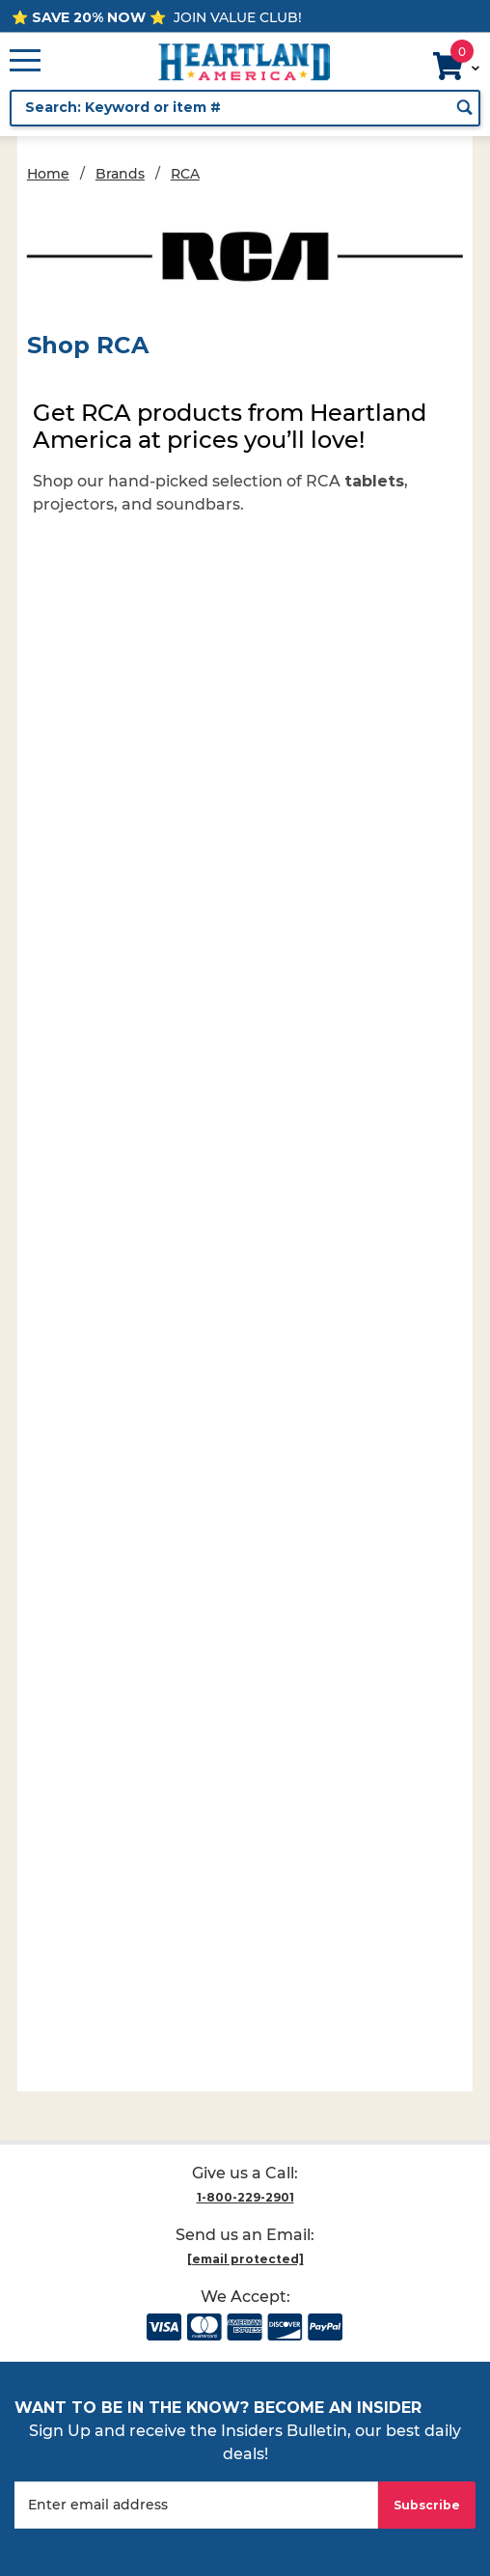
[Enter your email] (196, 2505)
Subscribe (427, 2505)
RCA (185, 173)
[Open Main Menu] (25, 61)
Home (48, 173)
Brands (120, 173)
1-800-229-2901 (245, 2197)
